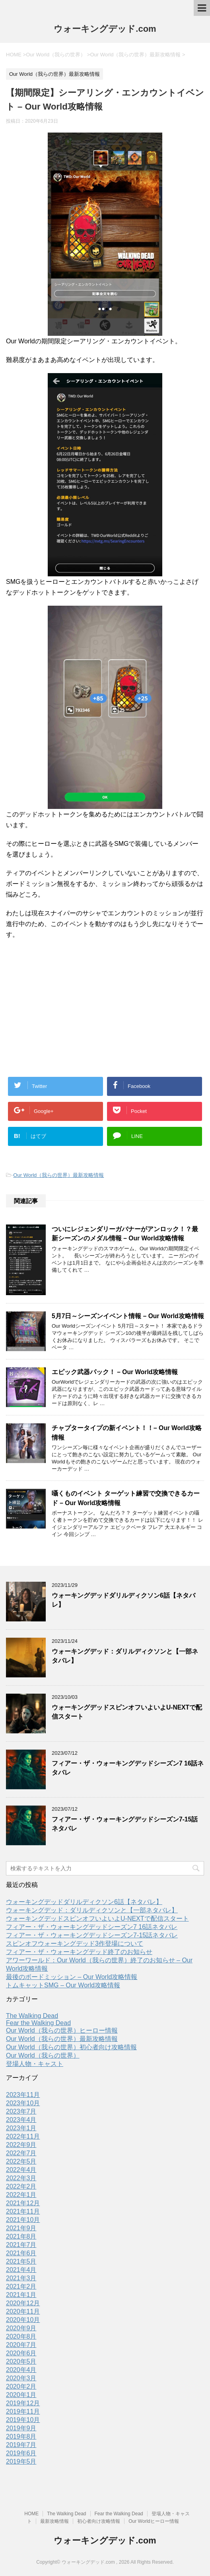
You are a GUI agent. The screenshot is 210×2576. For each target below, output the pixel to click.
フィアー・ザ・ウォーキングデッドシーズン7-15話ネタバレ (92, 1935)
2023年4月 (21, 2119)
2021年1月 (21, 2294)
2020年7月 (21, 2344)
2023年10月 (23, 2103)
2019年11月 (23, 2411)
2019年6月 (21, 2453)
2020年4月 (21, 2369)
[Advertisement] (105, 1003)
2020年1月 (21, 2394)
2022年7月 (21, 2153)
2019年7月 (21, 2444)
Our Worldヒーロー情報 (153, 2521)
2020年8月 (21, 2336)
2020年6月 (21, 2353)
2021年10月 (23, 2219)
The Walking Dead (32, 2015)
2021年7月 (21, 2244)
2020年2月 (21, 2386)
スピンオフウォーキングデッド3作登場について (74, 1943)
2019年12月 (23, 2403)
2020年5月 (21, 2361)
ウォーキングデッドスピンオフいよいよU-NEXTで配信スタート (97, 1918)
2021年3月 (21, 2278)
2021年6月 (21, 2253)
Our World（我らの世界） (43, 2055)
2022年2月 (21, 2186)
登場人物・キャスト (34, 2063)
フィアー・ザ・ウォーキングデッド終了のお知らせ (79, 1951)
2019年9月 (21, 2428)
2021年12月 (23, 2203)
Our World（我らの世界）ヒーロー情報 (62, 2030)
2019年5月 (21, 2461)
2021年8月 (21, 2236)
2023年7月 (21, 2111)
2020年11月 (23, 2311)
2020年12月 (23, 2303)
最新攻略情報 (54, 2521)
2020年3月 (21, 2378)
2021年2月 (21, 2286)
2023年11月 (23, 2094)
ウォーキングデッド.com (105, 29)
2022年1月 (21, 2194)
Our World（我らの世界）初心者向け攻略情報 (71, 2047)
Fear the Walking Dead (38, 2023)
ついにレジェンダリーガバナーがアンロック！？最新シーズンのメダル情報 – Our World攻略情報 (125, 1234)
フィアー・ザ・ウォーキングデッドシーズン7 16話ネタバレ (91, 1926)
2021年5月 (21, 2261)
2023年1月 (21, 2128)
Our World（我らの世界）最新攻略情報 (58, 1175)
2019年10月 (23, 2419)
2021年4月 (21, 2269)
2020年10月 (23, 2319)
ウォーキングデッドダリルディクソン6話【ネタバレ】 (84, 1901)
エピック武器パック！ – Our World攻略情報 (115, 1372)
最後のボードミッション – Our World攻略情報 (71, 1976)
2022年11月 (23, 2136)
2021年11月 (23, 2211)
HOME (31, 2513)
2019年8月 (21, 2436)
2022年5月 (21, 2161)
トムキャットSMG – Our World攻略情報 (63, 1985)
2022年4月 (21, 2169)
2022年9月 (21, 2144)
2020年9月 (21, 2328)
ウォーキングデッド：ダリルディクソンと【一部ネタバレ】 (92, 1910)
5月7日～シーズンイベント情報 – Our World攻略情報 (128, 1316)
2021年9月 (21, 2228)
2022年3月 (21, 2178)
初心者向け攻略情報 (98, 2521)
